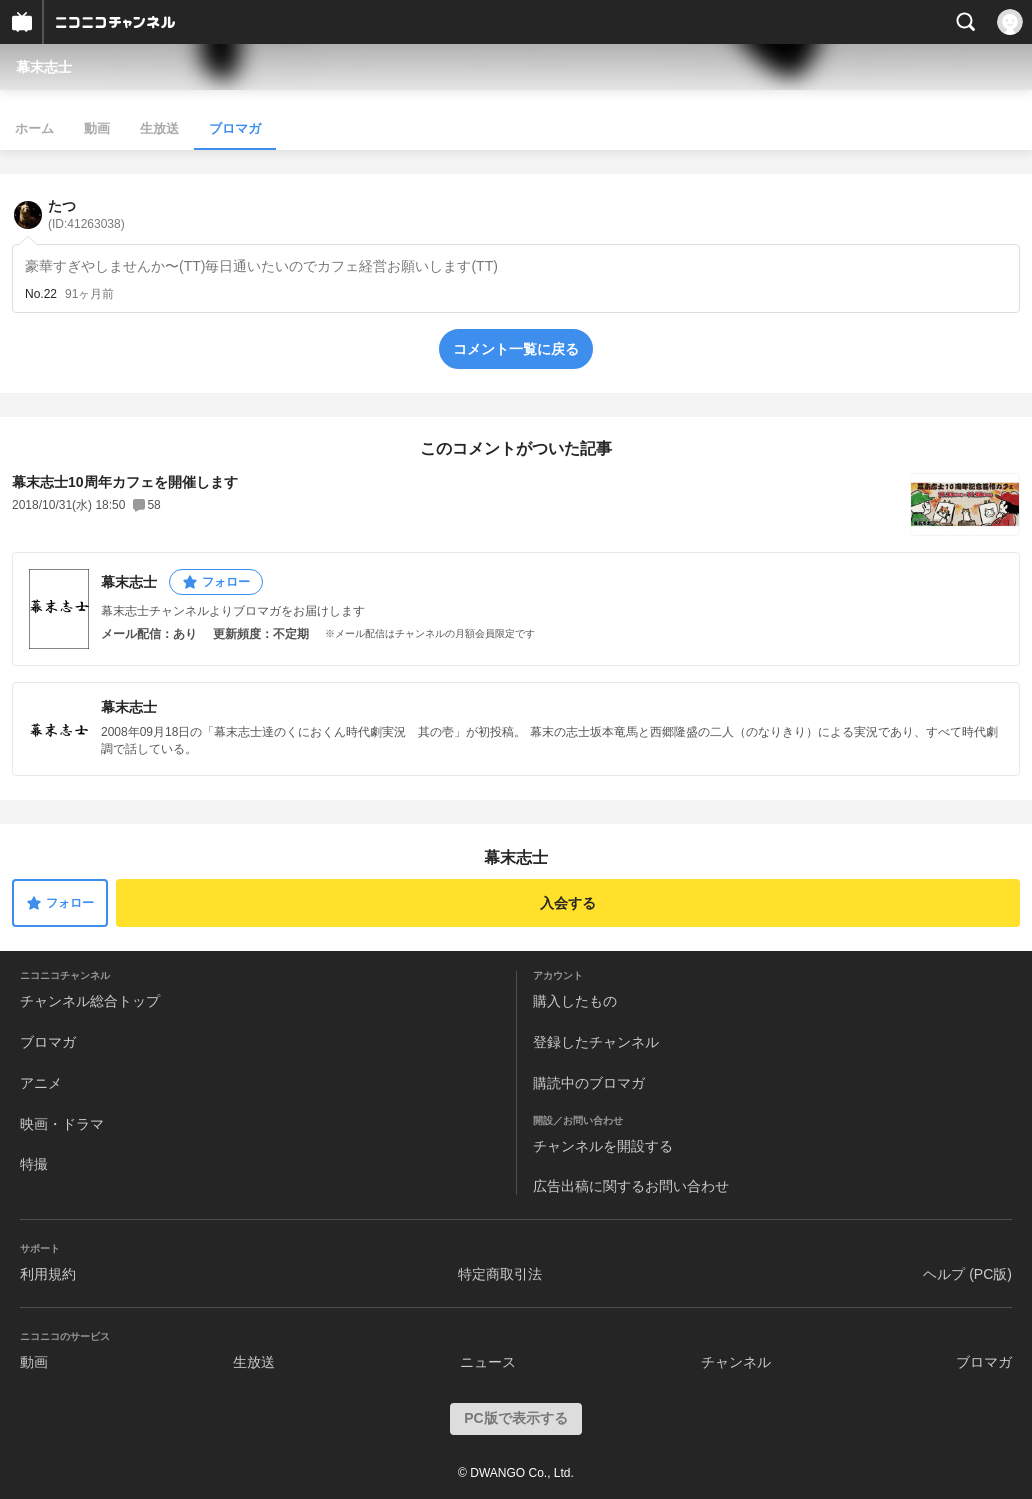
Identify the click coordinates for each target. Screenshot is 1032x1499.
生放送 (159, 128)
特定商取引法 (500, 1274)
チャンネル (736, 1362)
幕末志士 (44, 67)
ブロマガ (235, 128)
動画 (97, 128)
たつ (86, 214)
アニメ (41, 1083)
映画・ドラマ (62, 1124)
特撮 (34, 1164)
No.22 (41, 294)
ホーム (34, 128)
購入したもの (575, 1001)
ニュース (488, 1362)
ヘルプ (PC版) (967, 1274)
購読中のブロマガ (589, 1083)
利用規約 (48, 1274)
